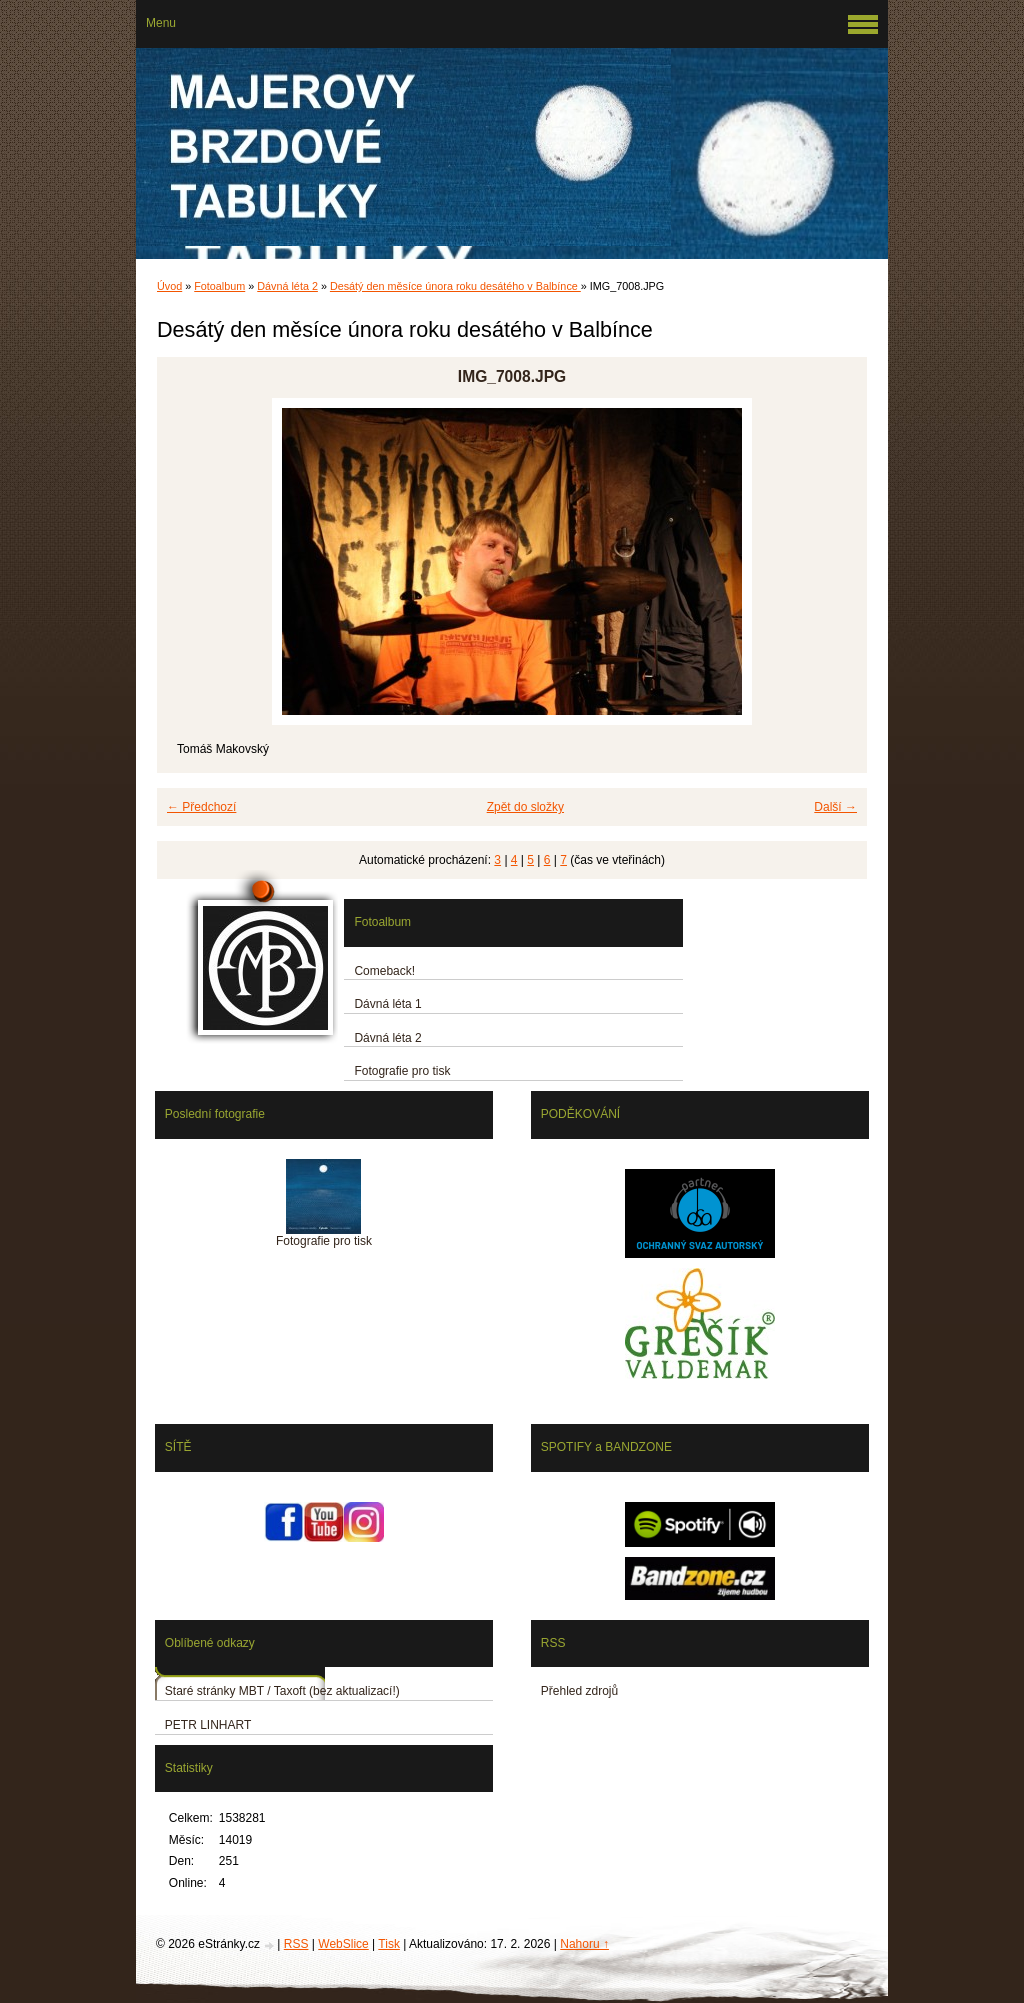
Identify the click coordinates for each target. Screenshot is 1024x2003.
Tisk (389, 1944)
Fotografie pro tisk (402, 1071)
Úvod (169, 286)
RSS (296, 1944)
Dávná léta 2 (287, 286)
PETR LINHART (208, 1725)
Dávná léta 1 (387, 1004)
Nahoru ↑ (584, 1944)
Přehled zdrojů (579, 1691)
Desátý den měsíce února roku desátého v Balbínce (455, 286)
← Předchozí (201, 807)
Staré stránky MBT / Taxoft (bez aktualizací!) (282, 1691)
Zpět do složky (525, 807)
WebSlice (343, 1944)
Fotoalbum (219, 286)
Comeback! (384, 971)
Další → (835, 807)
